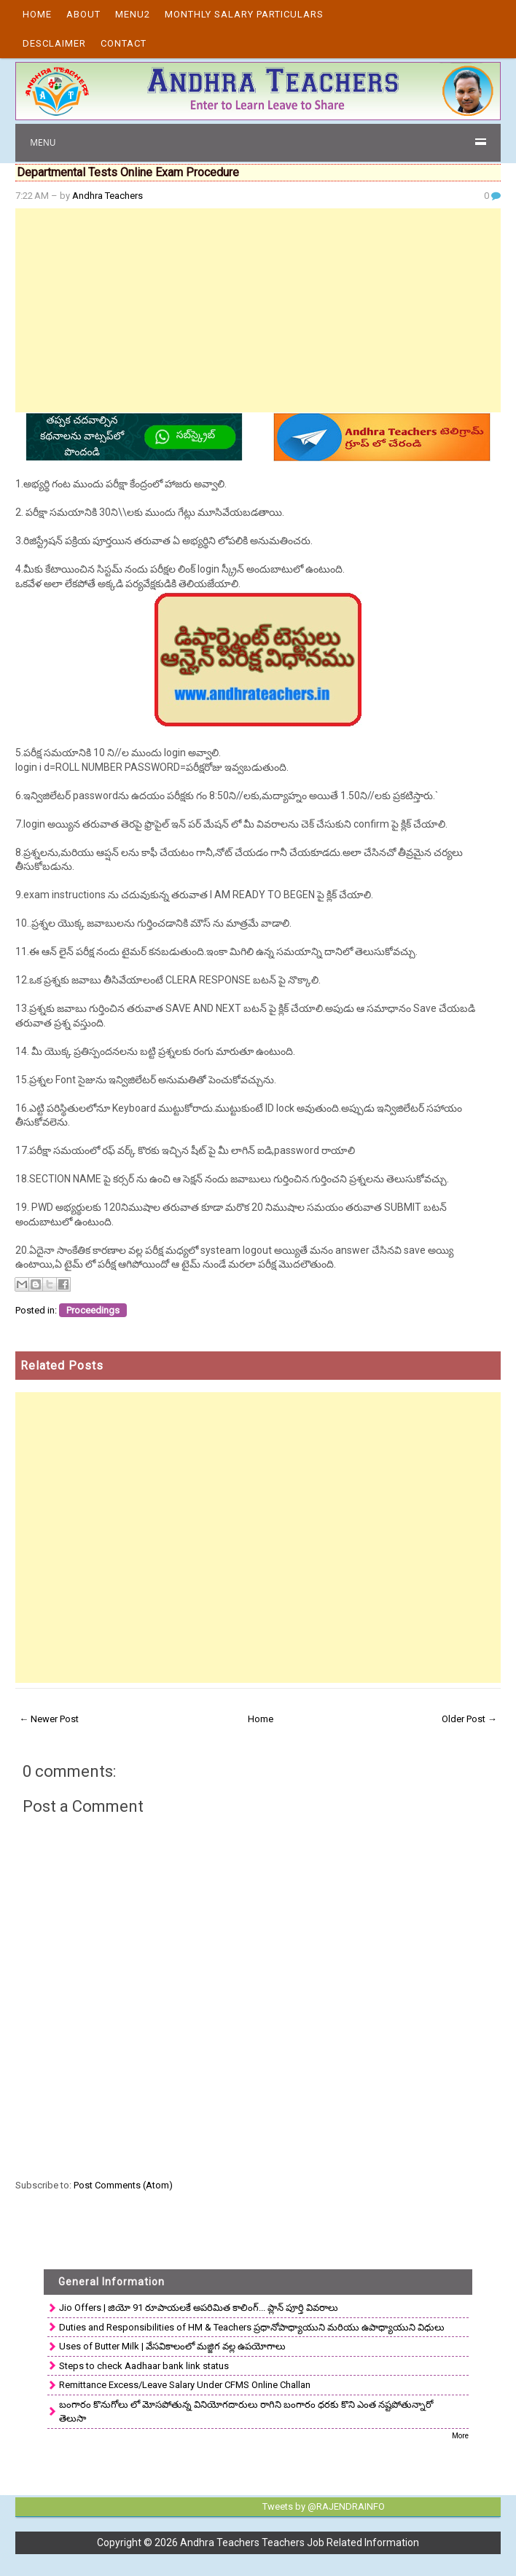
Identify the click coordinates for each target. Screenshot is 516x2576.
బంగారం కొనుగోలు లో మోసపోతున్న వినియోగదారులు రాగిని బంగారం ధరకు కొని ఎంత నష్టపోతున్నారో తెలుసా (246, 2411)
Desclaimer (54, 43)
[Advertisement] (258, 310)
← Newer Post (49, 1718)
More (460, 2435)
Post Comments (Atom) (123, 2185)
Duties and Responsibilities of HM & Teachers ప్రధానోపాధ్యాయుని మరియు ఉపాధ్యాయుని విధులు (252, 2327)
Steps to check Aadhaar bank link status (144, 2365)
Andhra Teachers (107, 195)
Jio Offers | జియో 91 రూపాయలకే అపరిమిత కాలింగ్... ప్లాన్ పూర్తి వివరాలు (198, 2307)
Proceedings (93, 1310)
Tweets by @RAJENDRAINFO (323, 2506)
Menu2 (132, 14)
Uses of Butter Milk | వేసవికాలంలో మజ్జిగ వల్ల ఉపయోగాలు (172, 2346)
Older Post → (469, 1718)
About (83, 14)
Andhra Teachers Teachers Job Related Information (299, 2542)
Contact (123, 43)
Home (37, 14)
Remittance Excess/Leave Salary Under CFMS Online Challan (184, 2384)
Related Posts (61, 1366)
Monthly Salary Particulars (244, 14)
